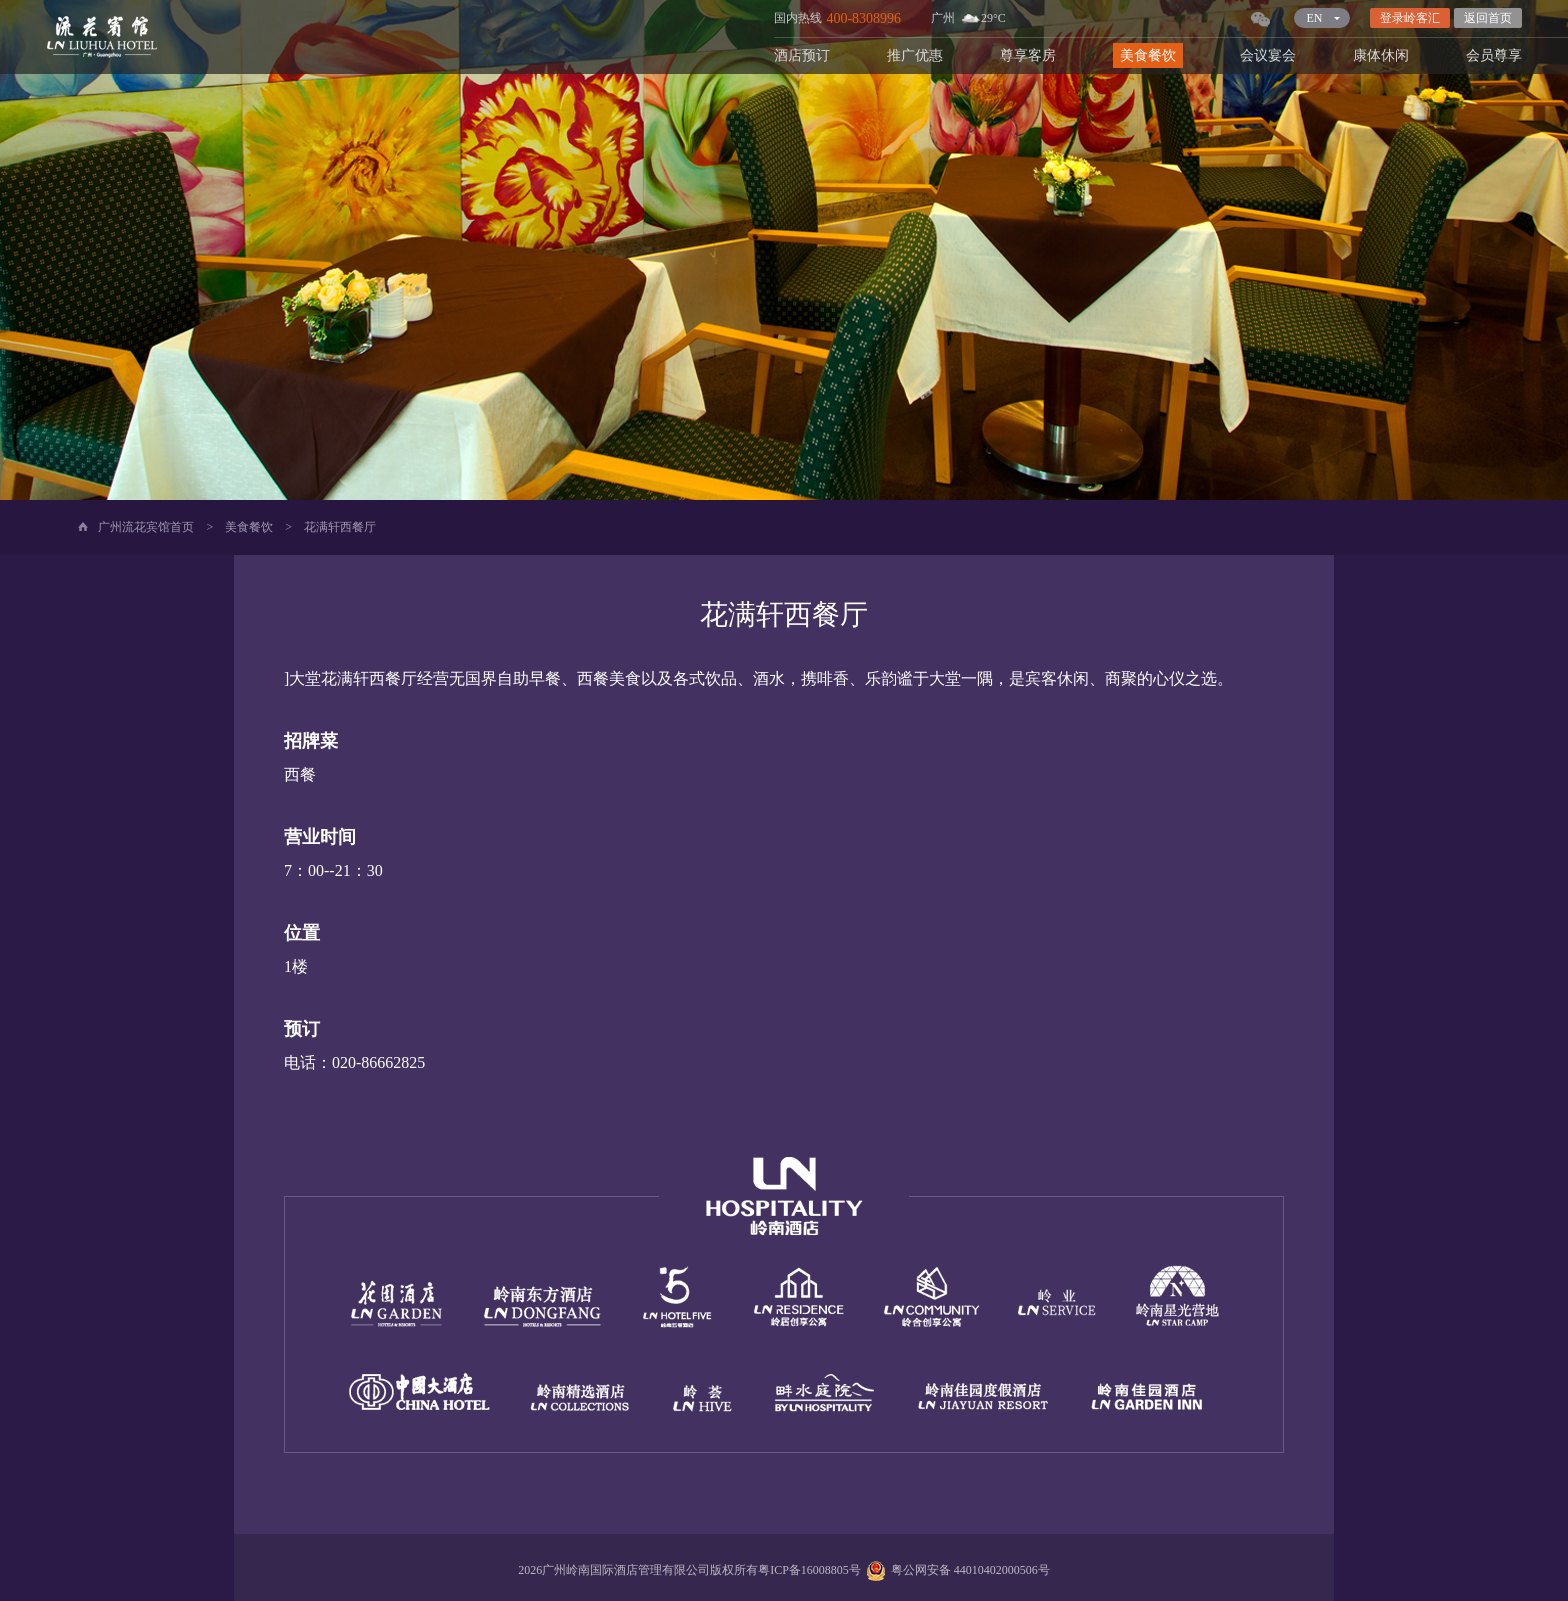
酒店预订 (802, 55)
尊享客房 (1028, 55)
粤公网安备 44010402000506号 (955, 1570)
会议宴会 (1268, 55)
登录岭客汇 (1410, 18)
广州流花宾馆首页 (146, 527)
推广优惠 (915, 55)
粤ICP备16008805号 (809, 1570)
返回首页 (1488, 18)
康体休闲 (1381, 55)
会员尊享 (1494, 55)
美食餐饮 (1148, 55)
